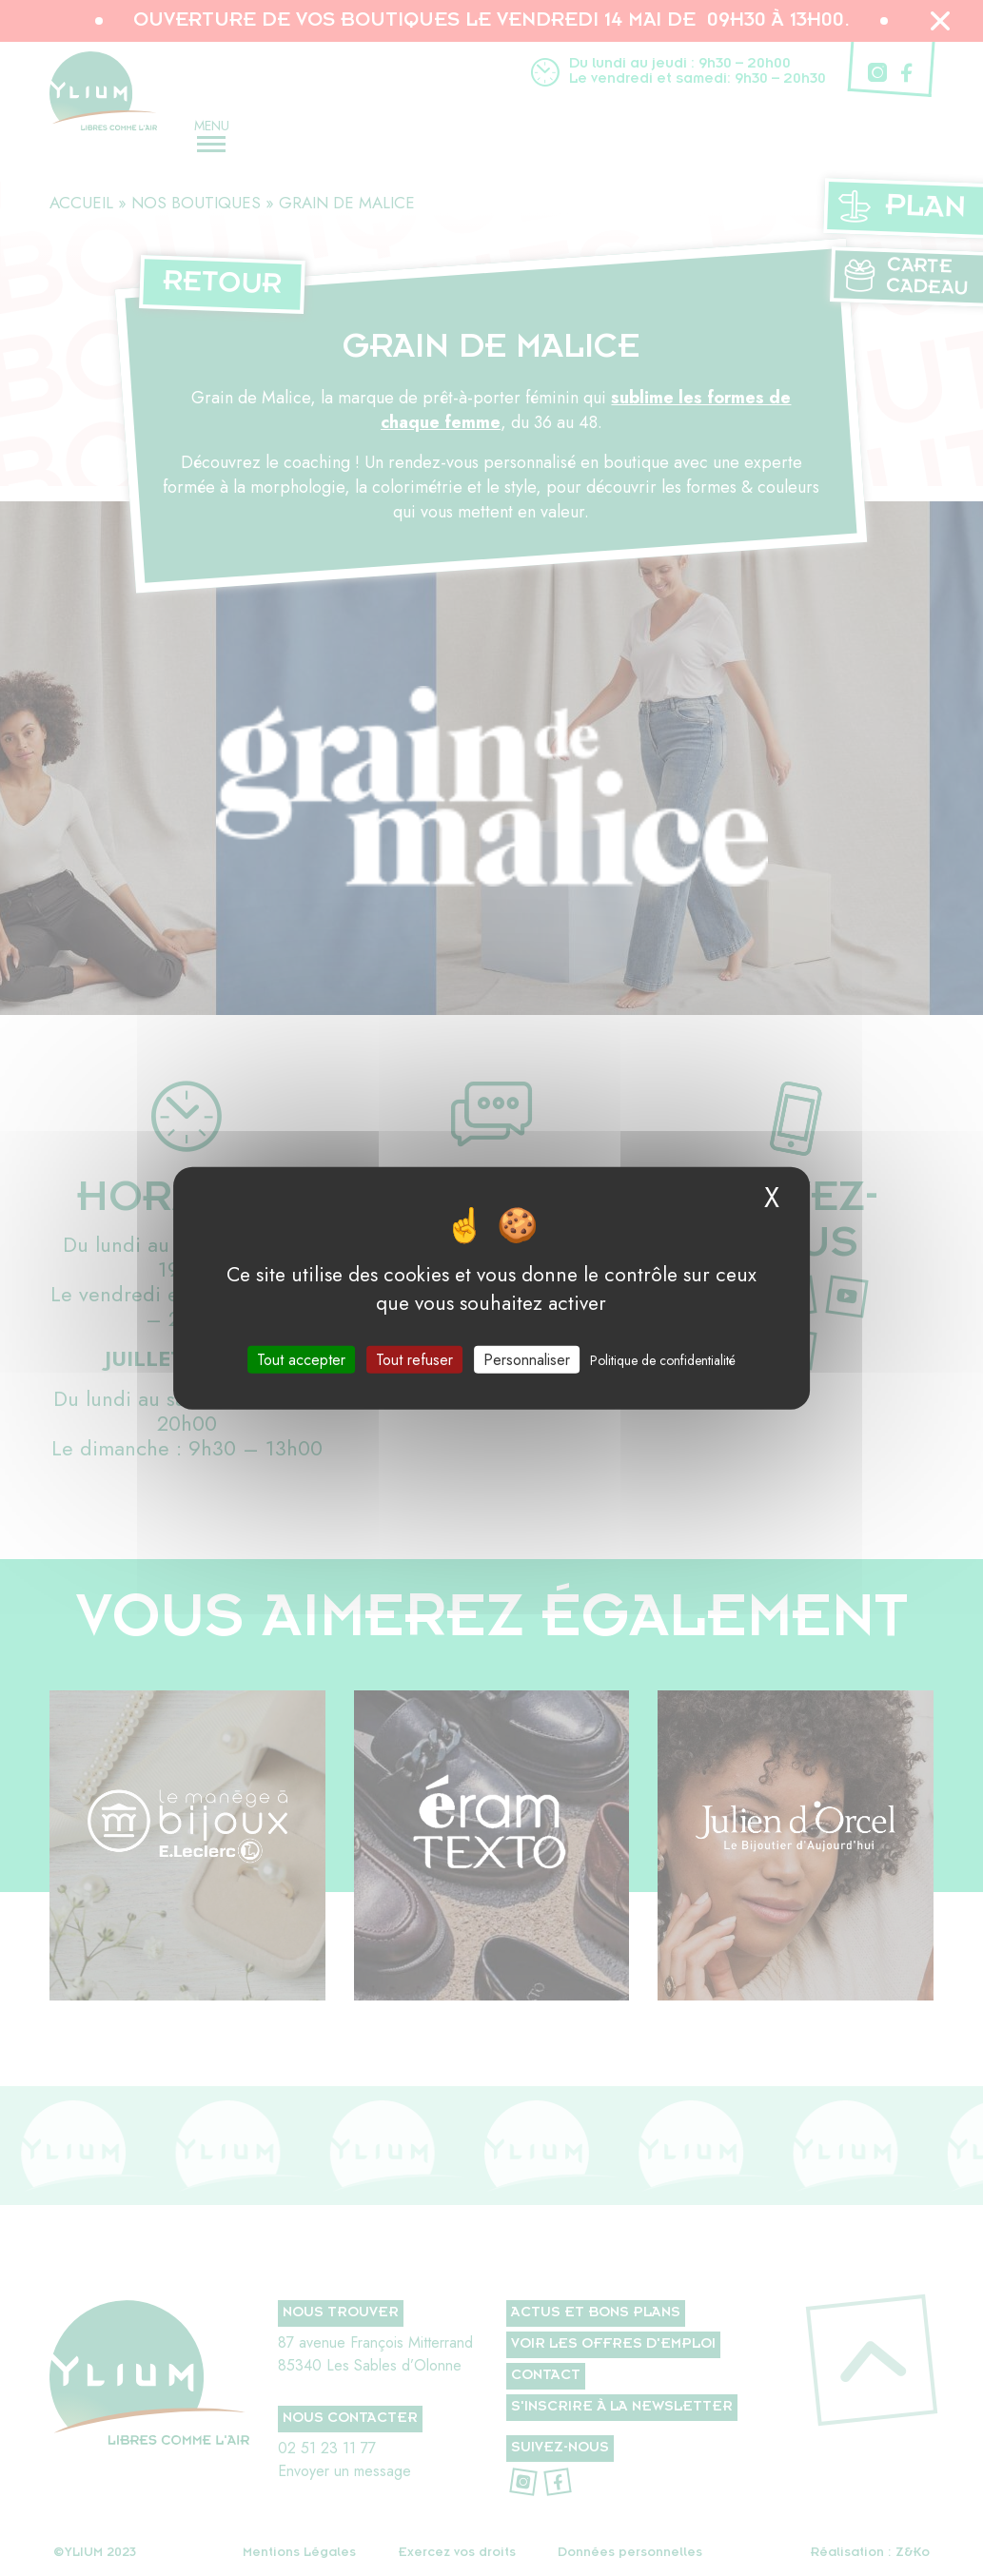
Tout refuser (414, 1359)
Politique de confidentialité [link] (663, 1359)
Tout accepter (301, 1359)
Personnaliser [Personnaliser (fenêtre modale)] (526, 1359)
